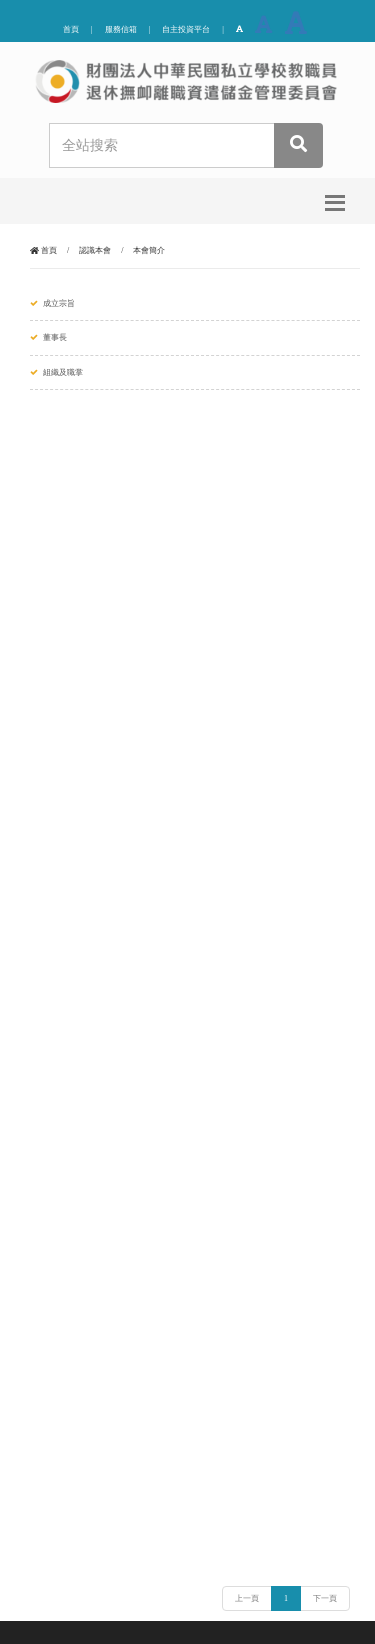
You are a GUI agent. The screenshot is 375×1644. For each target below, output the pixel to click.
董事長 (55, 337)
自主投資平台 (186, 29)
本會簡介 (149, 250)
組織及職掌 (63, 372)
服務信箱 (121, 29)
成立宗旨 (59, 303)
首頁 (71, 29)
